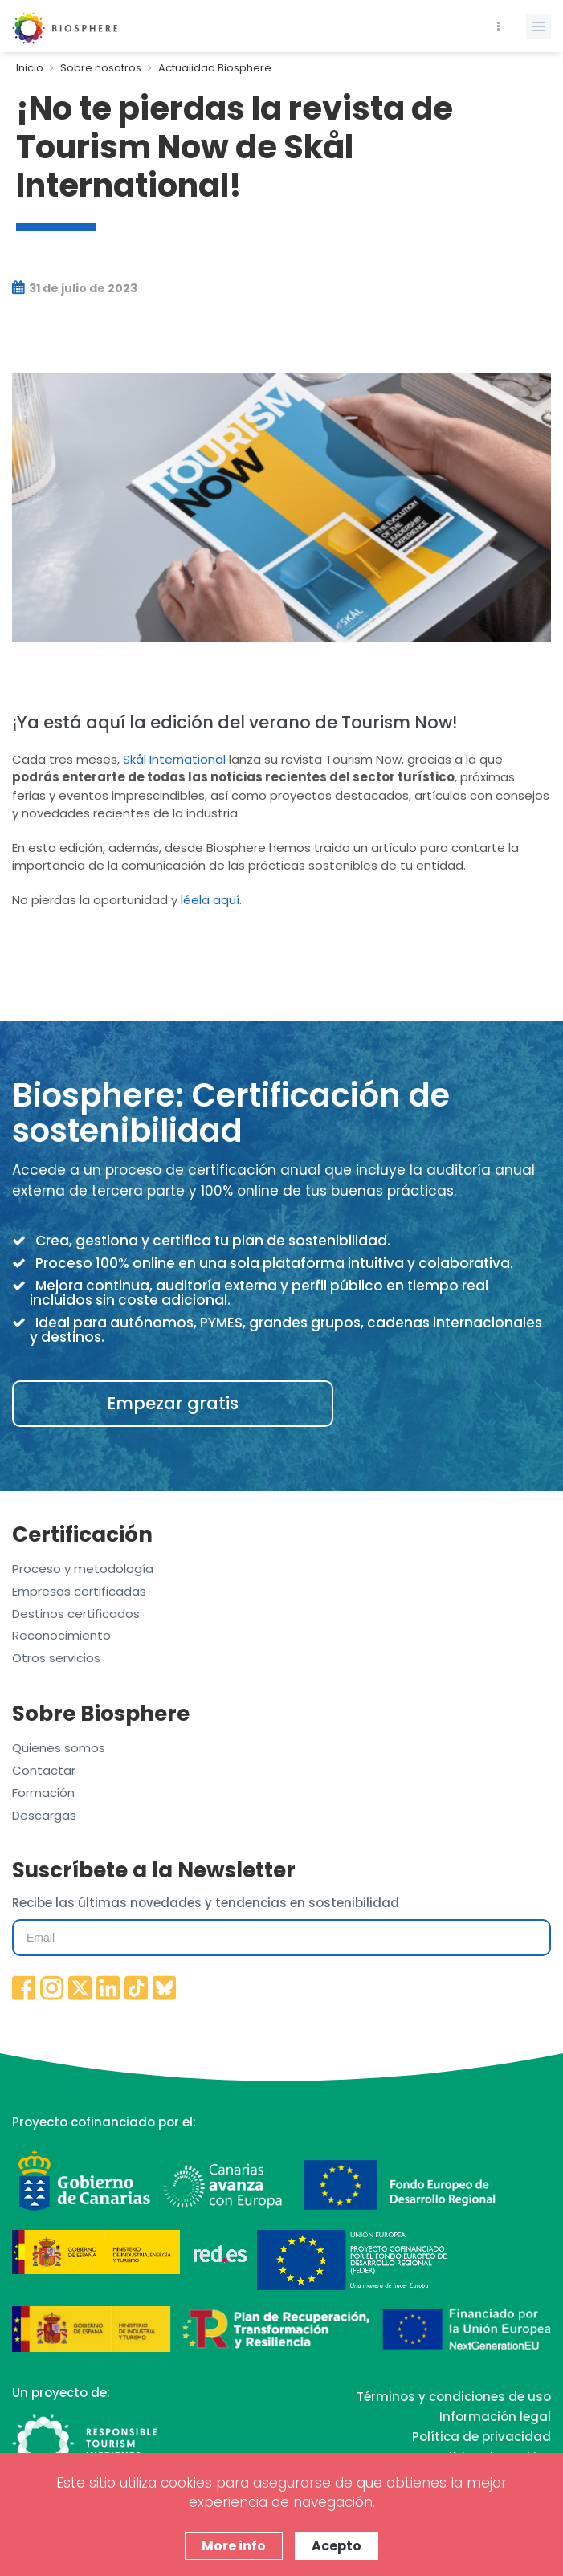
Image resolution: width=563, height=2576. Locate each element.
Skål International (174, 759)
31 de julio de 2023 (74, 288)
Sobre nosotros (100, 67)
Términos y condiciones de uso (454, 2396)
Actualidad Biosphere (214, 67)
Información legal (495, 2416)
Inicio (29, 67)
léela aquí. (211, 899)
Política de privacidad (481, 2436)
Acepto (336, 2546)
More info (234, 2546)
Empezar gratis (173, 1403)
